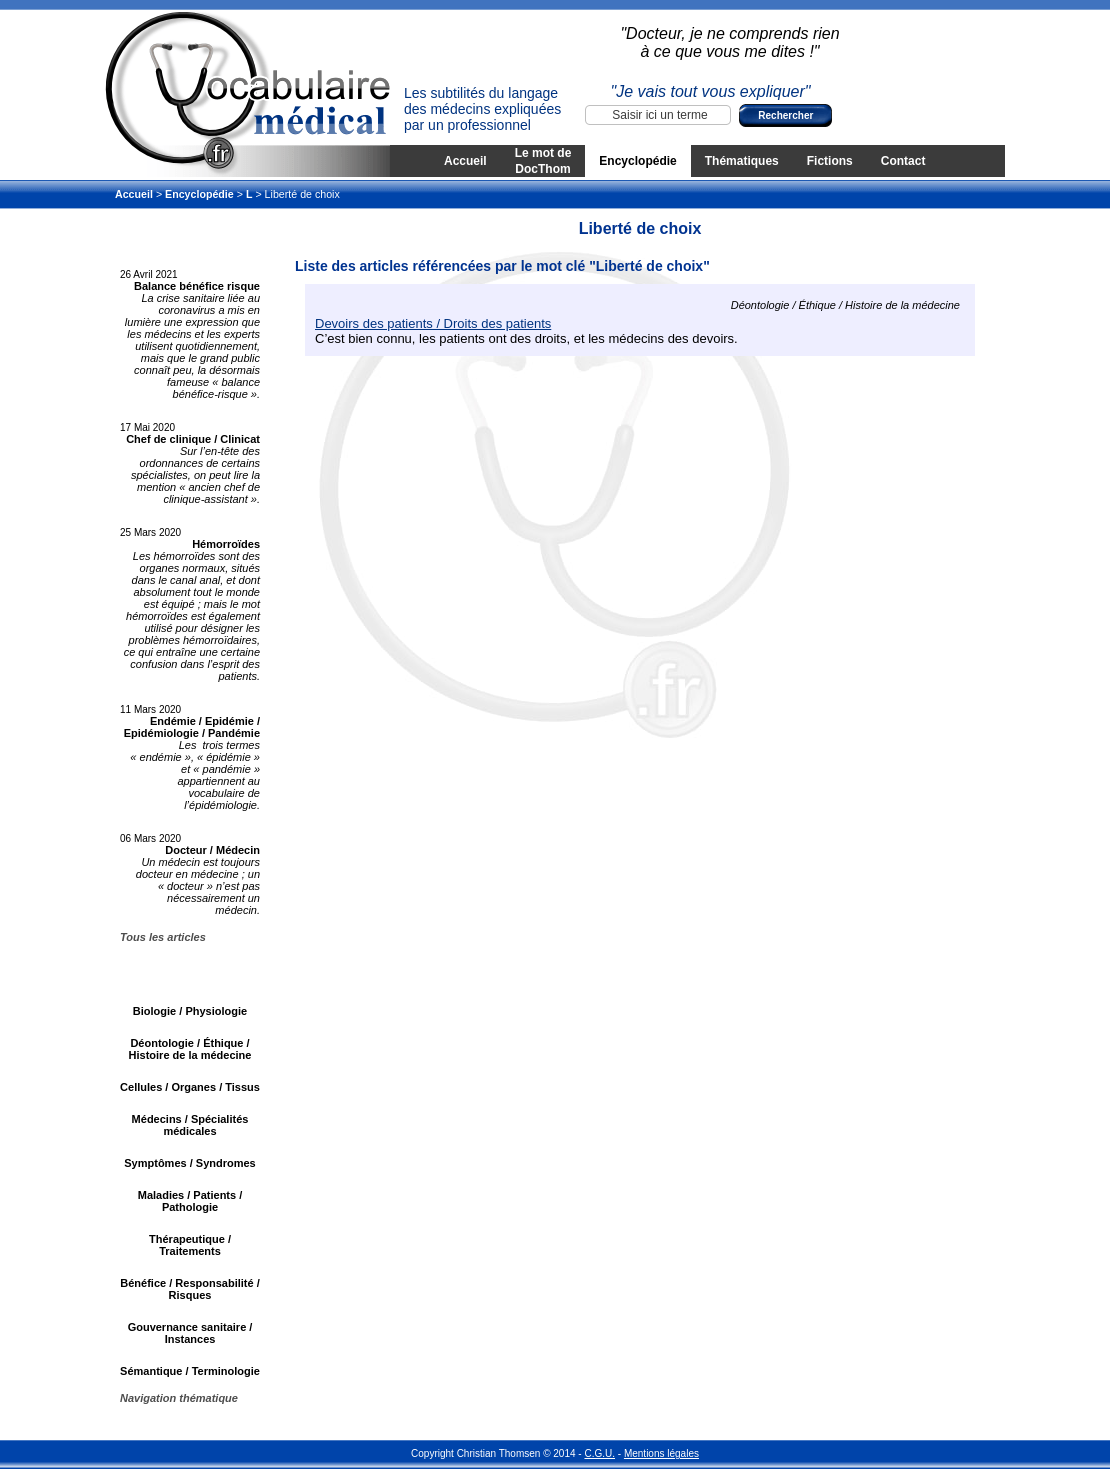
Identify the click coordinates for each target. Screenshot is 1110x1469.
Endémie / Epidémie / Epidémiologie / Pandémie (192, 727)
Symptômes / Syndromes (189, 1163)
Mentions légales (661, 1453)
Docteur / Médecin (212, 850)
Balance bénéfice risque (197, 286)
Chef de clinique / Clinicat (193, 439)
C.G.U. (599, 1453)
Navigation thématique (179, 1398)
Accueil (465, 161)
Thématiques (742, 161)
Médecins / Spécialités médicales (190, 1125)
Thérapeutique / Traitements (190, 1245)
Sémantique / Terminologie (190, 1371)
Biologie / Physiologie (190, 1011)
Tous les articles (163, 937)
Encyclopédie (637, 161)
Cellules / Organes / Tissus (190, 1087)
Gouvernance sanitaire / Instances (190, 1333)
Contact (903, 161)
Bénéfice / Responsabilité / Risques (189, 1289)
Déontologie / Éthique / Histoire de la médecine (190, 1049)
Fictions (830, 161)
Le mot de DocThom (543, 161)
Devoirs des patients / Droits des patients (433, 323)
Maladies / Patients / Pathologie (190, 1201)
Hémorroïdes (226, 544)
